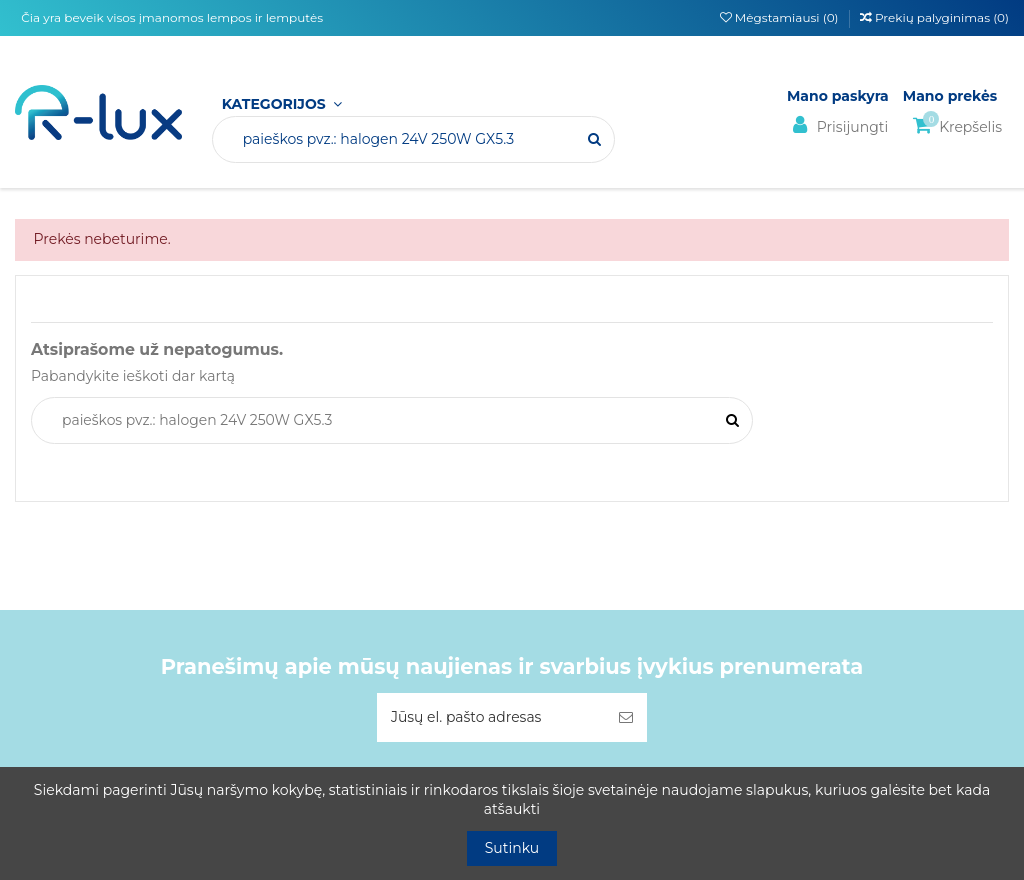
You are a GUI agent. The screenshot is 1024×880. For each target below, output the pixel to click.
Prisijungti (837, 125)
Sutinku (512, 848)
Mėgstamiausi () (781, 17)
